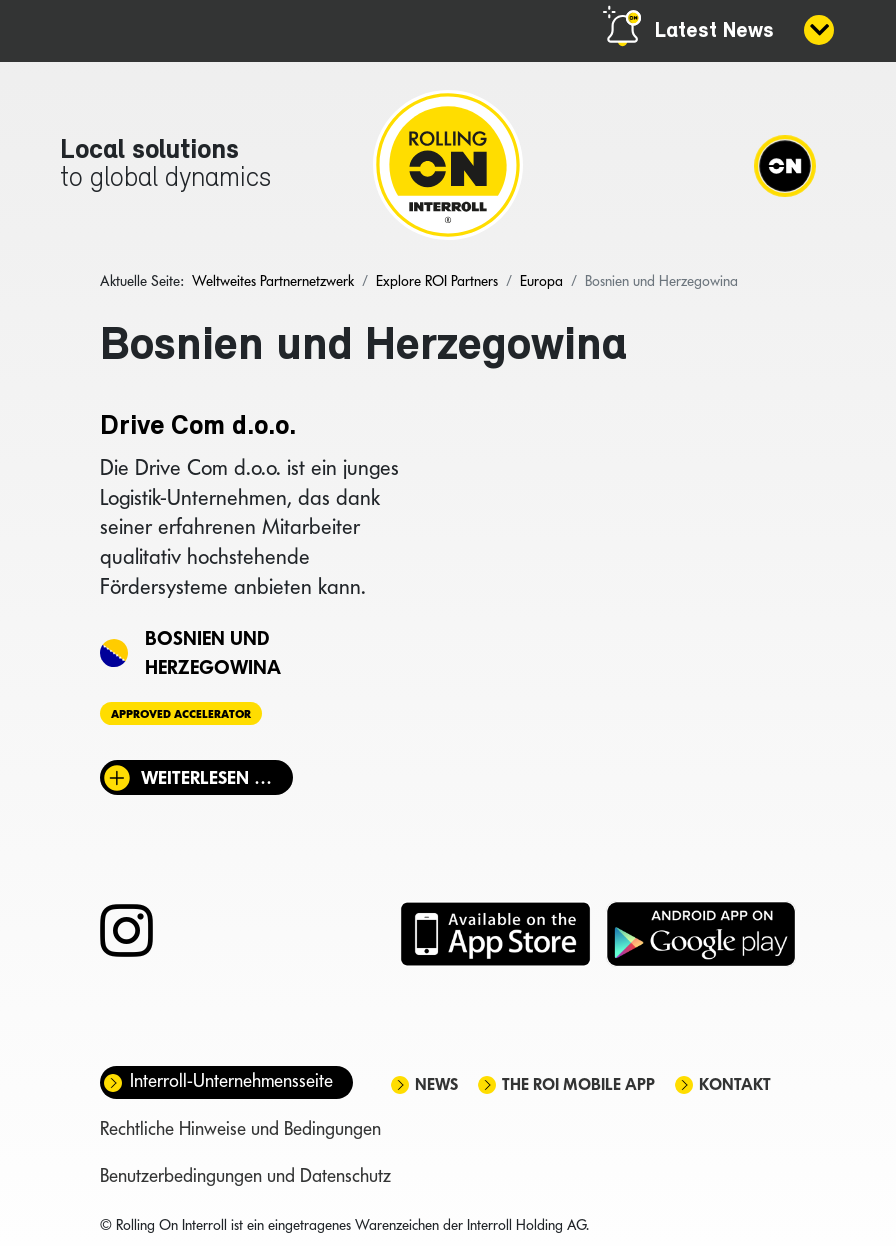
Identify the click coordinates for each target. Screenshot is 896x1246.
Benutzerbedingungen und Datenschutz (245, 1175)
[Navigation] (785, 165)
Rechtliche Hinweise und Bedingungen (240, 1128)
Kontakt (735, 1084)
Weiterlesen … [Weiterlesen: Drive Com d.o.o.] (206, 777)
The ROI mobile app (578, 1084)
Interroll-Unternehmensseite (231, 1080)
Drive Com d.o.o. (198, 427)
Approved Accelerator (181, 713)
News (436, 1084)
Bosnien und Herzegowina (213, 652)
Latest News (714, 31)
